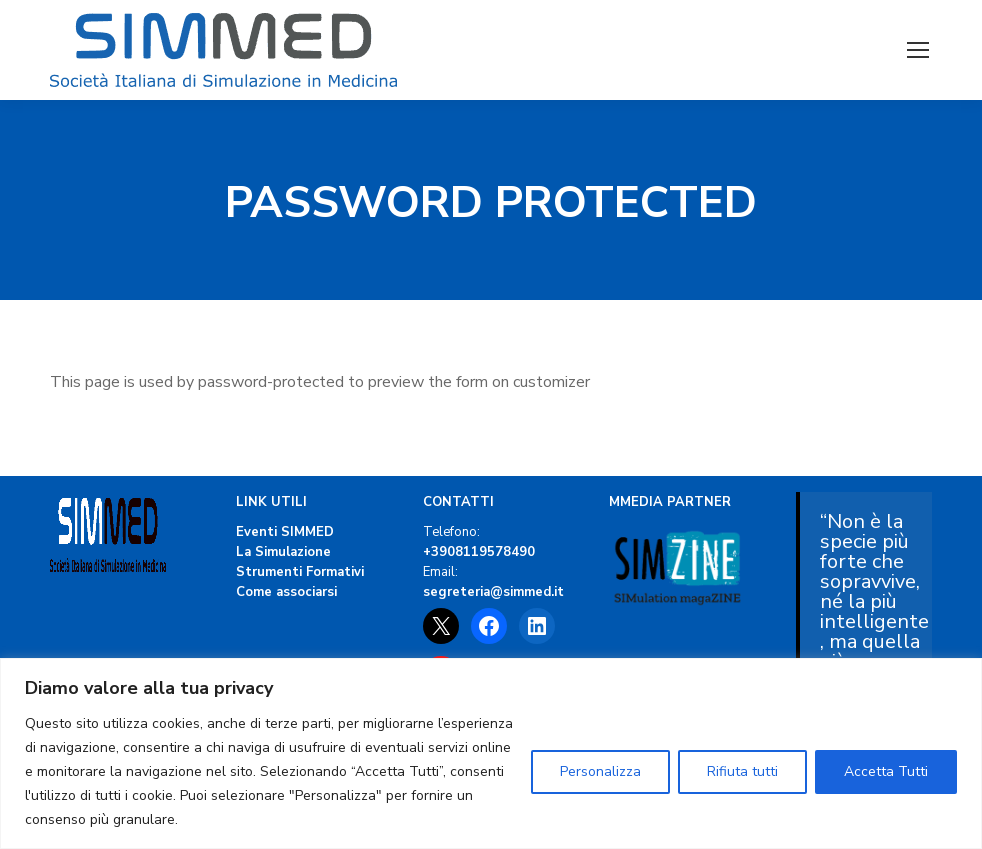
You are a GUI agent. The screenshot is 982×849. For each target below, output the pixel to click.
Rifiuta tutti (742, 771)
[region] (491, 753)
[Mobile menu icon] (918, 50)
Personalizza (600, 771)
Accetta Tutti (886, 771)
